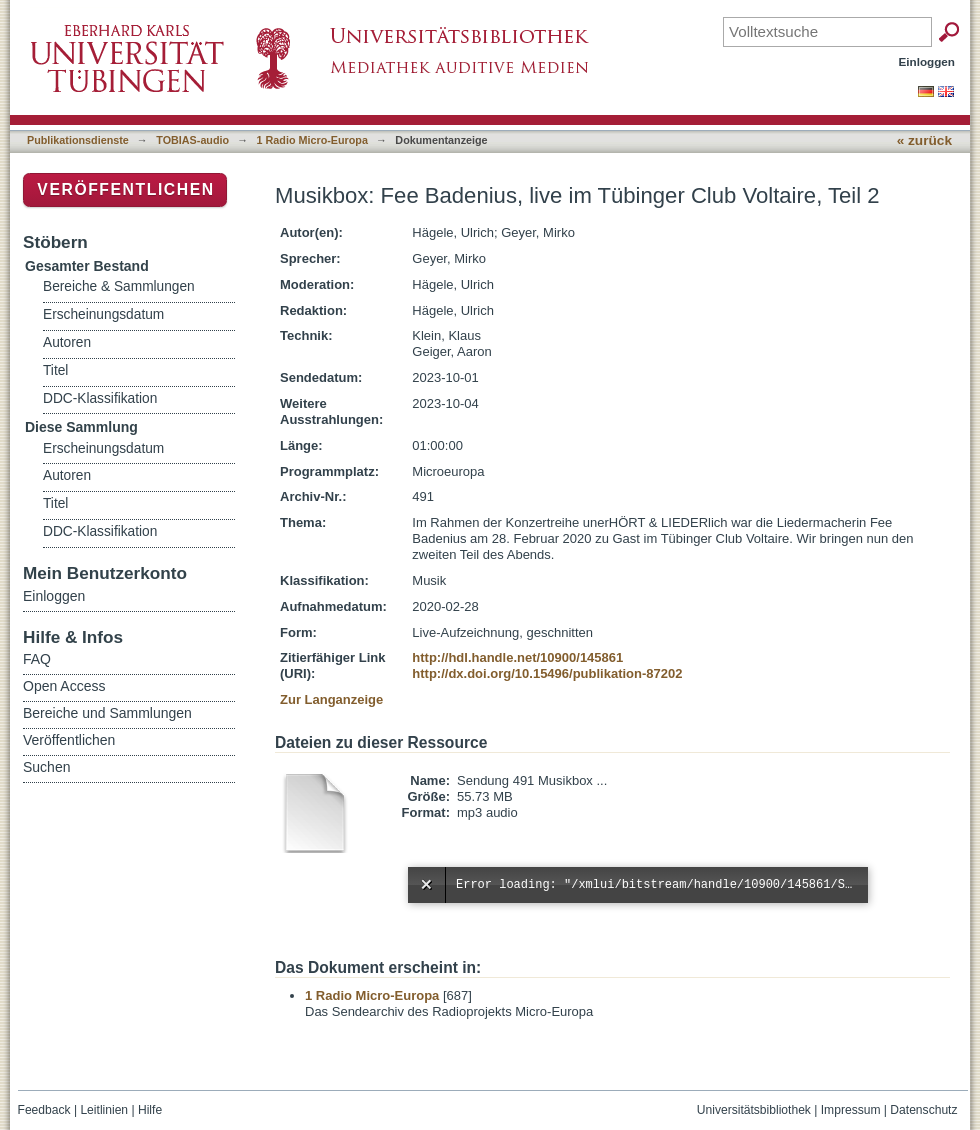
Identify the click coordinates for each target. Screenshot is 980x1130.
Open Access (64, 686)
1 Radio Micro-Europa (312, 140)
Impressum (851, 1110)
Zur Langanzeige (331, 699)
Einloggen (927, 61)
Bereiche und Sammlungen (107, 713)
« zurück (924, 140)
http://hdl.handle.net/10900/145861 (517, 657)
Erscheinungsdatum (103, 314)
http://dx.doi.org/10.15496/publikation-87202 (547, 673)
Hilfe (150, 1110)
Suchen (46, 767)
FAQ (37, 659)
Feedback (44, 1110)
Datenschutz (923, 1110)
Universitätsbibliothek (754, 1110)
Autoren (67, 342)
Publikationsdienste (78, 140)
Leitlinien (104, 1110)
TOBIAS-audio (192, 140)
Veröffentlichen (125, 189)
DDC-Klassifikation (100, 398)
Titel (55, 370)
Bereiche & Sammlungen (119, 286)
